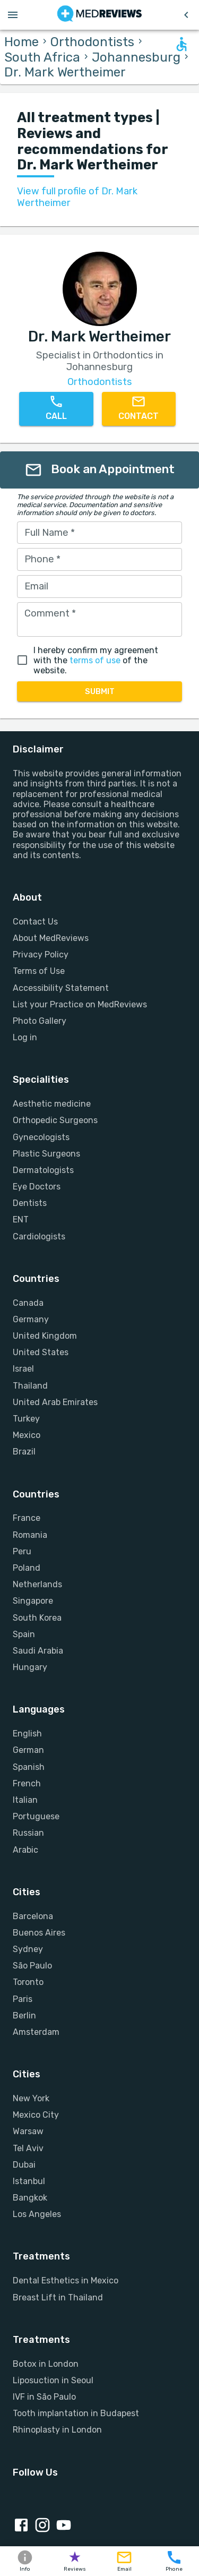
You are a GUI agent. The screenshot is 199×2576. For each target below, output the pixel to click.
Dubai (24, 2165)
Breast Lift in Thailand (58, 2297)
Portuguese (36, 1816)
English (27, 1733)
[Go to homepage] (99, 15)
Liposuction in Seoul (53, 2380)
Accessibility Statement (61, 988)
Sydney (28, 1949)
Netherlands (37, 1584)
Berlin (24, 2015)
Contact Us (35, 922)
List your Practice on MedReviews (80, 1004)
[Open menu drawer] (12, 15)
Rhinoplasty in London (57, 2430)
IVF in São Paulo (44, 2397)
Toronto (28, 1982)
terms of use (95, 660)
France (26, 1518)
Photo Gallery (39, 1021)
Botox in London (46, 2364)
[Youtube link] (65, 2526)
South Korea (37, 1618)
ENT (21, 1219)
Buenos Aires (39, 1933)
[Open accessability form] (181, 44)
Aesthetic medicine (52, 1104)
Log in (25, 1037)
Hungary (30, 1667)
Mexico (26, 1435)
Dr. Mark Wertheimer (65, 72)
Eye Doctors (36, 1187)
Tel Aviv (28, 2148)
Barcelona (33, 1916)
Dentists (30, 1203)
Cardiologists (39, 1236)
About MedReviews (51, 938)
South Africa (42, 57)
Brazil (24, 1452)
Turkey (26, 1419)
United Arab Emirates (55, 1402)
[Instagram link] (44, 2526)
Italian (25, 1800)
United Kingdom (45, 1336)
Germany (31, 1319)
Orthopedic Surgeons (55, 1120)
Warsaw (28, 2131)
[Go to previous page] (186, 15)
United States (40, 1352)
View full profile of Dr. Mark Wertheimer (77, 197)
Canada (28, 1303)
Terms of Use (39, 971)
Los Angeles (37, 2214)
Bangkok (30, 2198)
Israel (23, 1369)
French (27, 1783)
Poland (26, 1568)
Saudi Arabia (38, 1651)
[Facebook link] (23, 2526)
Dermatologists (43, 1170)
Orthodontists (92, 42)
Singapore (33, 1601)
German (28, 1750)
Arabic (25, 1850)
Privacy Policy (40, 954)
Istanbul (29, 2181)
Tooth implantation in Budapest (76, 2413)
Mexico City (36, 2115)
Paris (22, 1999)
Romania (30, 1535)
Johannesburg (136, 57)
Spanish (29, 1767)
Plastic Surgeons (46, 1154)
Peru (22, 1551)
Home (21, 42)
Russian (28, 1833)
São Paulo (32, 1966)
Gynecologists (41, 1137)
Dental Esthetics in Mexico (65, 2280)
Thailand (30, 1386)
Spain (24, 1634)
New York (31, 2098)
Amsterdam (36, 2032)
